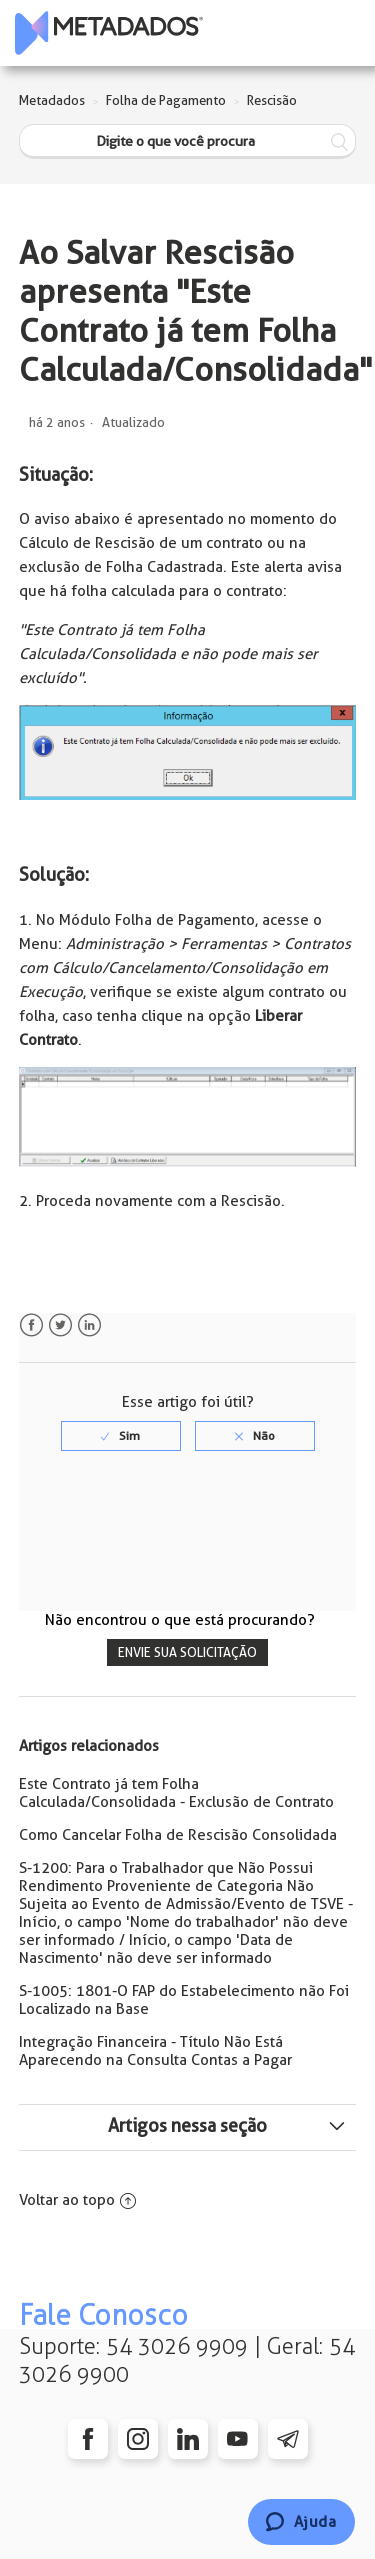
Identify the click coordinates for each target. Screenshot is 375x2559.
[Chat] (301, 2522)
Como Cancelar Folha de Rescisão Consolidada (178, 1835)
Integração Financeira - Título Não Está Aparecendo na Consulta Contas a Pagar (155, 2051)
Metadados (52, 100)
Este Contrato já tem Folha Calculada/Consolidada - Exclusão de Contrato (176, 1793)
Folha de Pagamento (166, 100)
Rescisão (272, 100)
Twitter (60, 1325)
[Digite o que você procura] (188, 141)
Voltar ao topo (77, 2200)
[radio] (121, 1436)
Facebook (31, 1325)
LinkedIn (89, 1325)
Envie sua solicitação (187, 1652)
